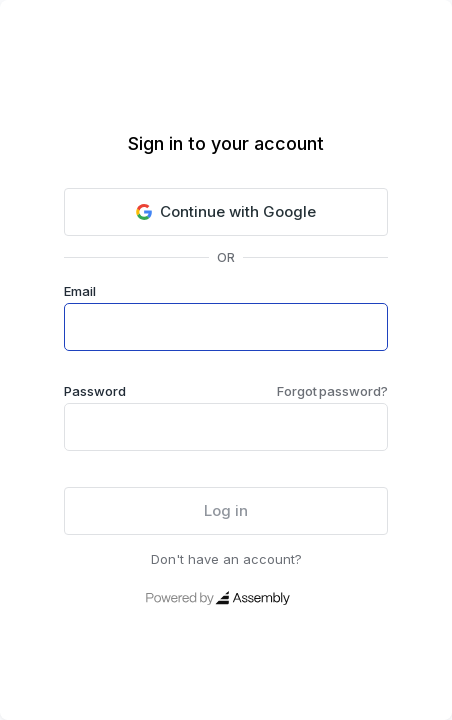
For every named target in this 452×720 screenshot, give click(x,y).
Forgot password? (332, 391)
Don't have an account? (226, 559)
